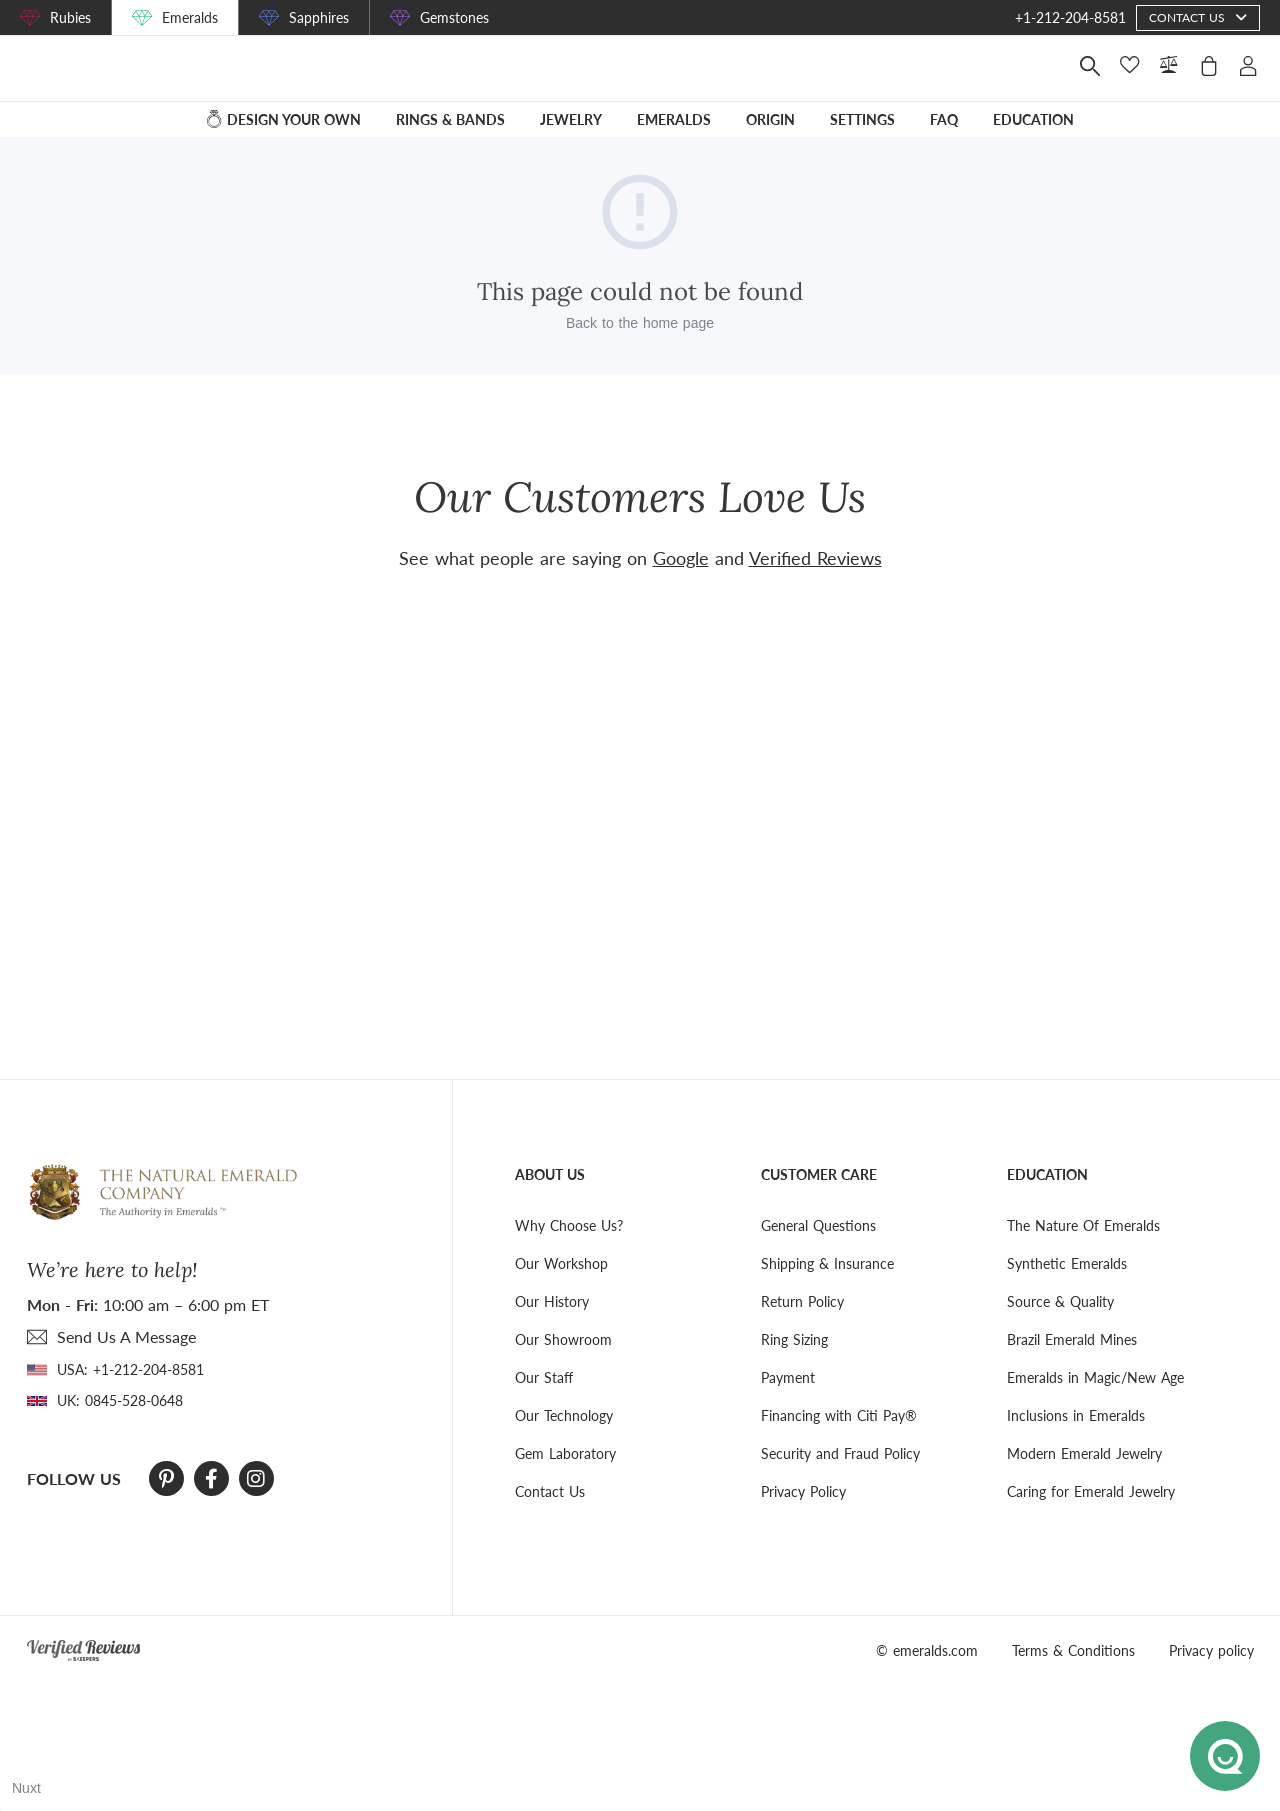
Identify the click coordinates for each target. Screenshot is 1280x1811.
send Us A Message (126, 1336)
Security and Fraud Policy (840, 1453)
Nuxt (26, 1788)
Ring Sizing (794, 1339)
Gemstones (454, 17)
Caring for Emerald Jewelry (1091, 1491)
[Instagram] (256, 1479)
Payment (788, 1377)
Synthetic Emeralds (1067, 1263)
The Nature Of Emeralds (1083, 1225)
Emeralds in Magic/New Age (1095, 1377)
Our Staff (544, 1377)
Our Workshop (561, 1263)
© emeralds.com (927, 1650)
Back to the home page (640, 337)
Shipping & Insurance (827, 1263)
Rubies (70, 17)
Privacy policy (1211, 1650)
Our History (552, 1301)
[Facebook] (211, 1479)
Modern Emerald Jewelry (1084, 1453)
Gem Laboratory (565, 1453)
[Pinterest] (166, 1479)
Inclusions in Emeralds (1076, 1415)
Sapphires (319, 17)
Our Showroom (563, 1339)
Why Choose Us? (569, 1225)
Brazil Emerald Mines (1072, 1339)
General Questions (818, 1225)
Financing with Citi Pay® (839, 1415)
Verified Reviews (815, 558)
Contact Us (550, 1491)
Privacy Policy (803, 1491)
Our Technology (564, 1415)
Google (681, 558)
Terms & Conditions (1073, 1650)
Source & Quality (1060, 1301)
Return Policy (802, 1301)
